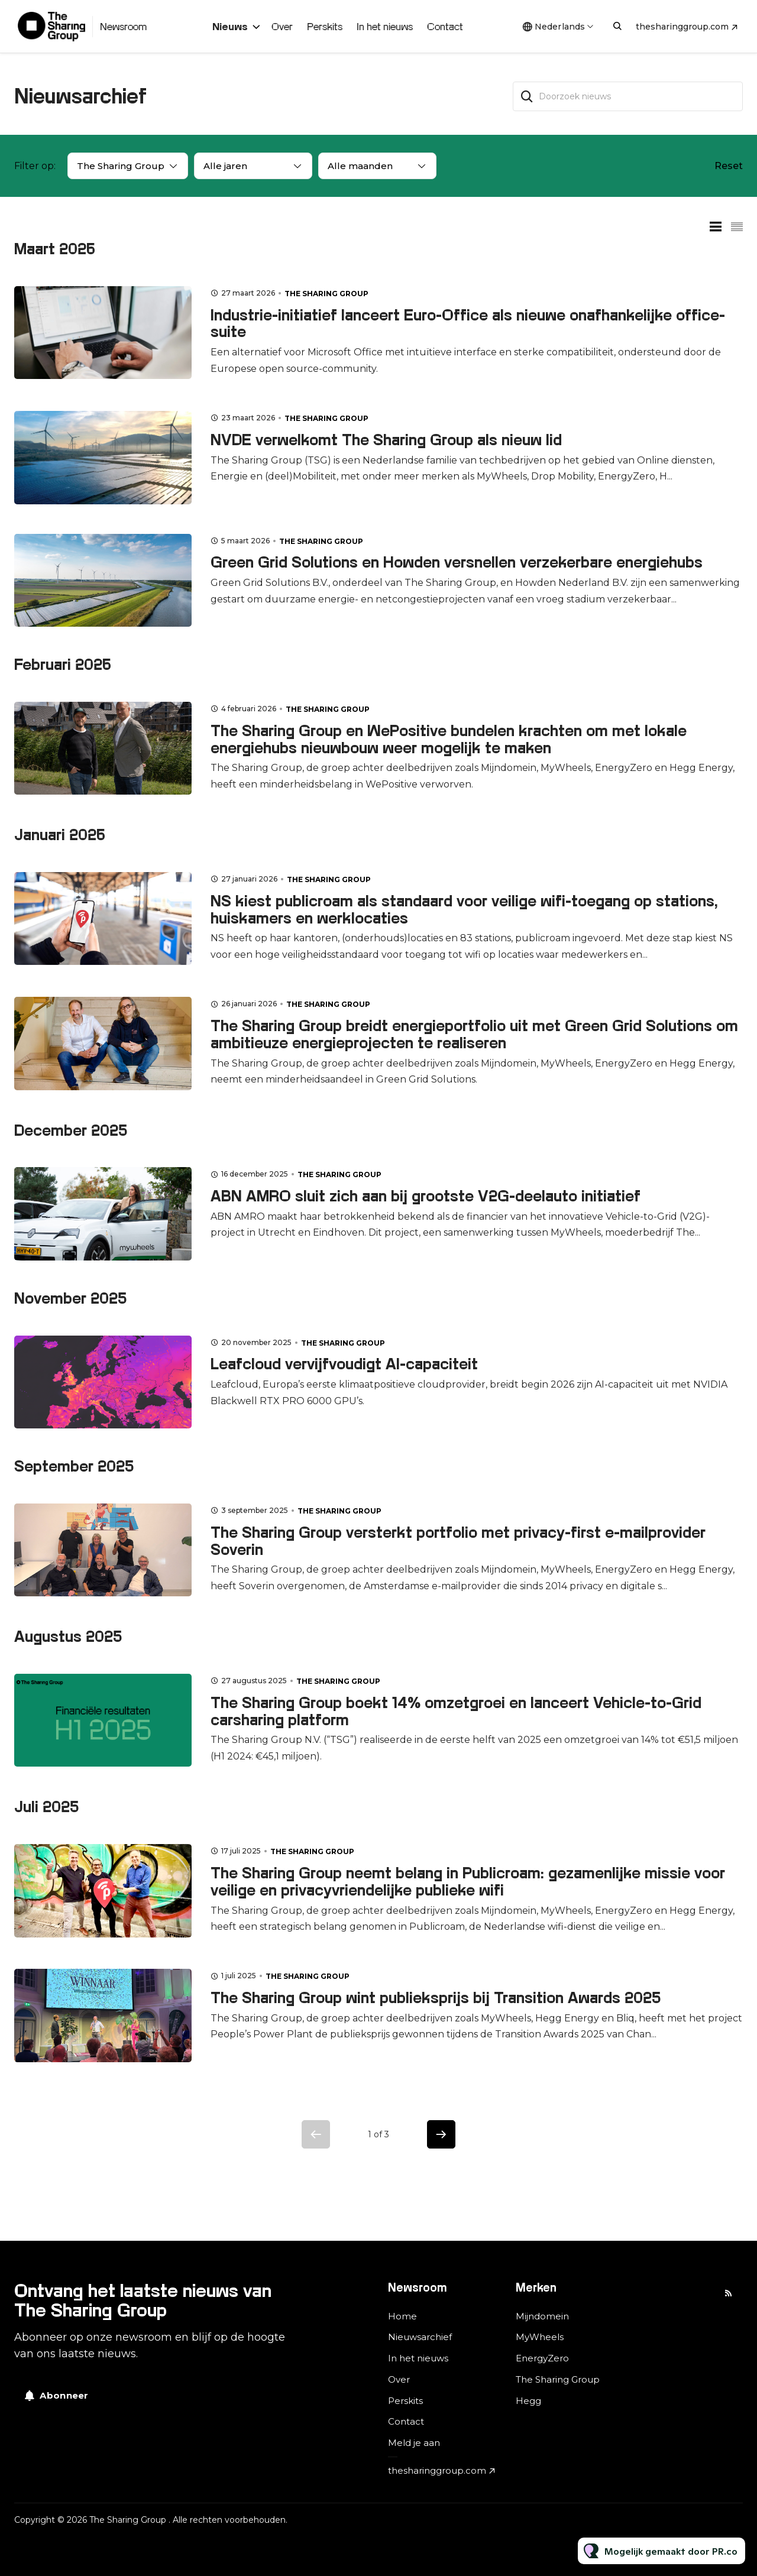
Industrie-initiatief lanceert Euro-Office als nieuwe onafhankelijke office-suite (468, 323)
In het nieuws (385, 26)
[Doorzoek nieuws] (628, 96)
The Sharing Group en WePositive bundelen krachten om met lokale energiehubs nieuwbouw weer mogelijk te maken (449, 739)
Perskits (324, 26)
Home (402, 2316)
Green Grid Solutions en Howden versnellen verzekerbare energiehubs (457, 562)
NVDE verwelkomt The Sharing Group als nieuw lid (386, 439)
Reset (728, 165)
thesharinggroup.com (682, 26)
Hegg (528, 2400)
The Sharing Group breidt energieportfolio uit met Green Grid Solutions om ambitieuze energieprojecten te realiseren (474, 1034)
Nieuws (230, 26)
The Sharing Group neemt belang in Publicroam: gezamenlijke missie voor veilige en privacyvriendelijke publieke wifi (468, 1881)
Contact (445, 26)
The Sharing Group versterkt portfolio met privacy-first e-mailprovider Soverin (458, 1541)
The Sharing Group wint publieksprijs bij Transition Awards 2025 (436, 1997)
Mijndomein (542, 2316)
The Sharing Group (326, 293)
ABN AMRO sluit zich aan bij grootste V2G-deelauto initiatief (425, 1195)
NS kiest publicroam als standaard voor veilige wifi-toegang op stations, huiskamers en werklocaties (464, 909)
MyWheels (540, 2336)
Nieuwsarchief (420, 2336)
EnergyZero (542, 2358)
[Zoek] (527, 96)
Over (282, 26)
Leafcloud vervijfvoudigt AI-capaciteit (344, 1363)
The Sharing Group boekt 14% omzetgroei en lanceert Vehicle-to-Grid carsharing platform (456, 1711)
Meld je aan (414, 2442)
